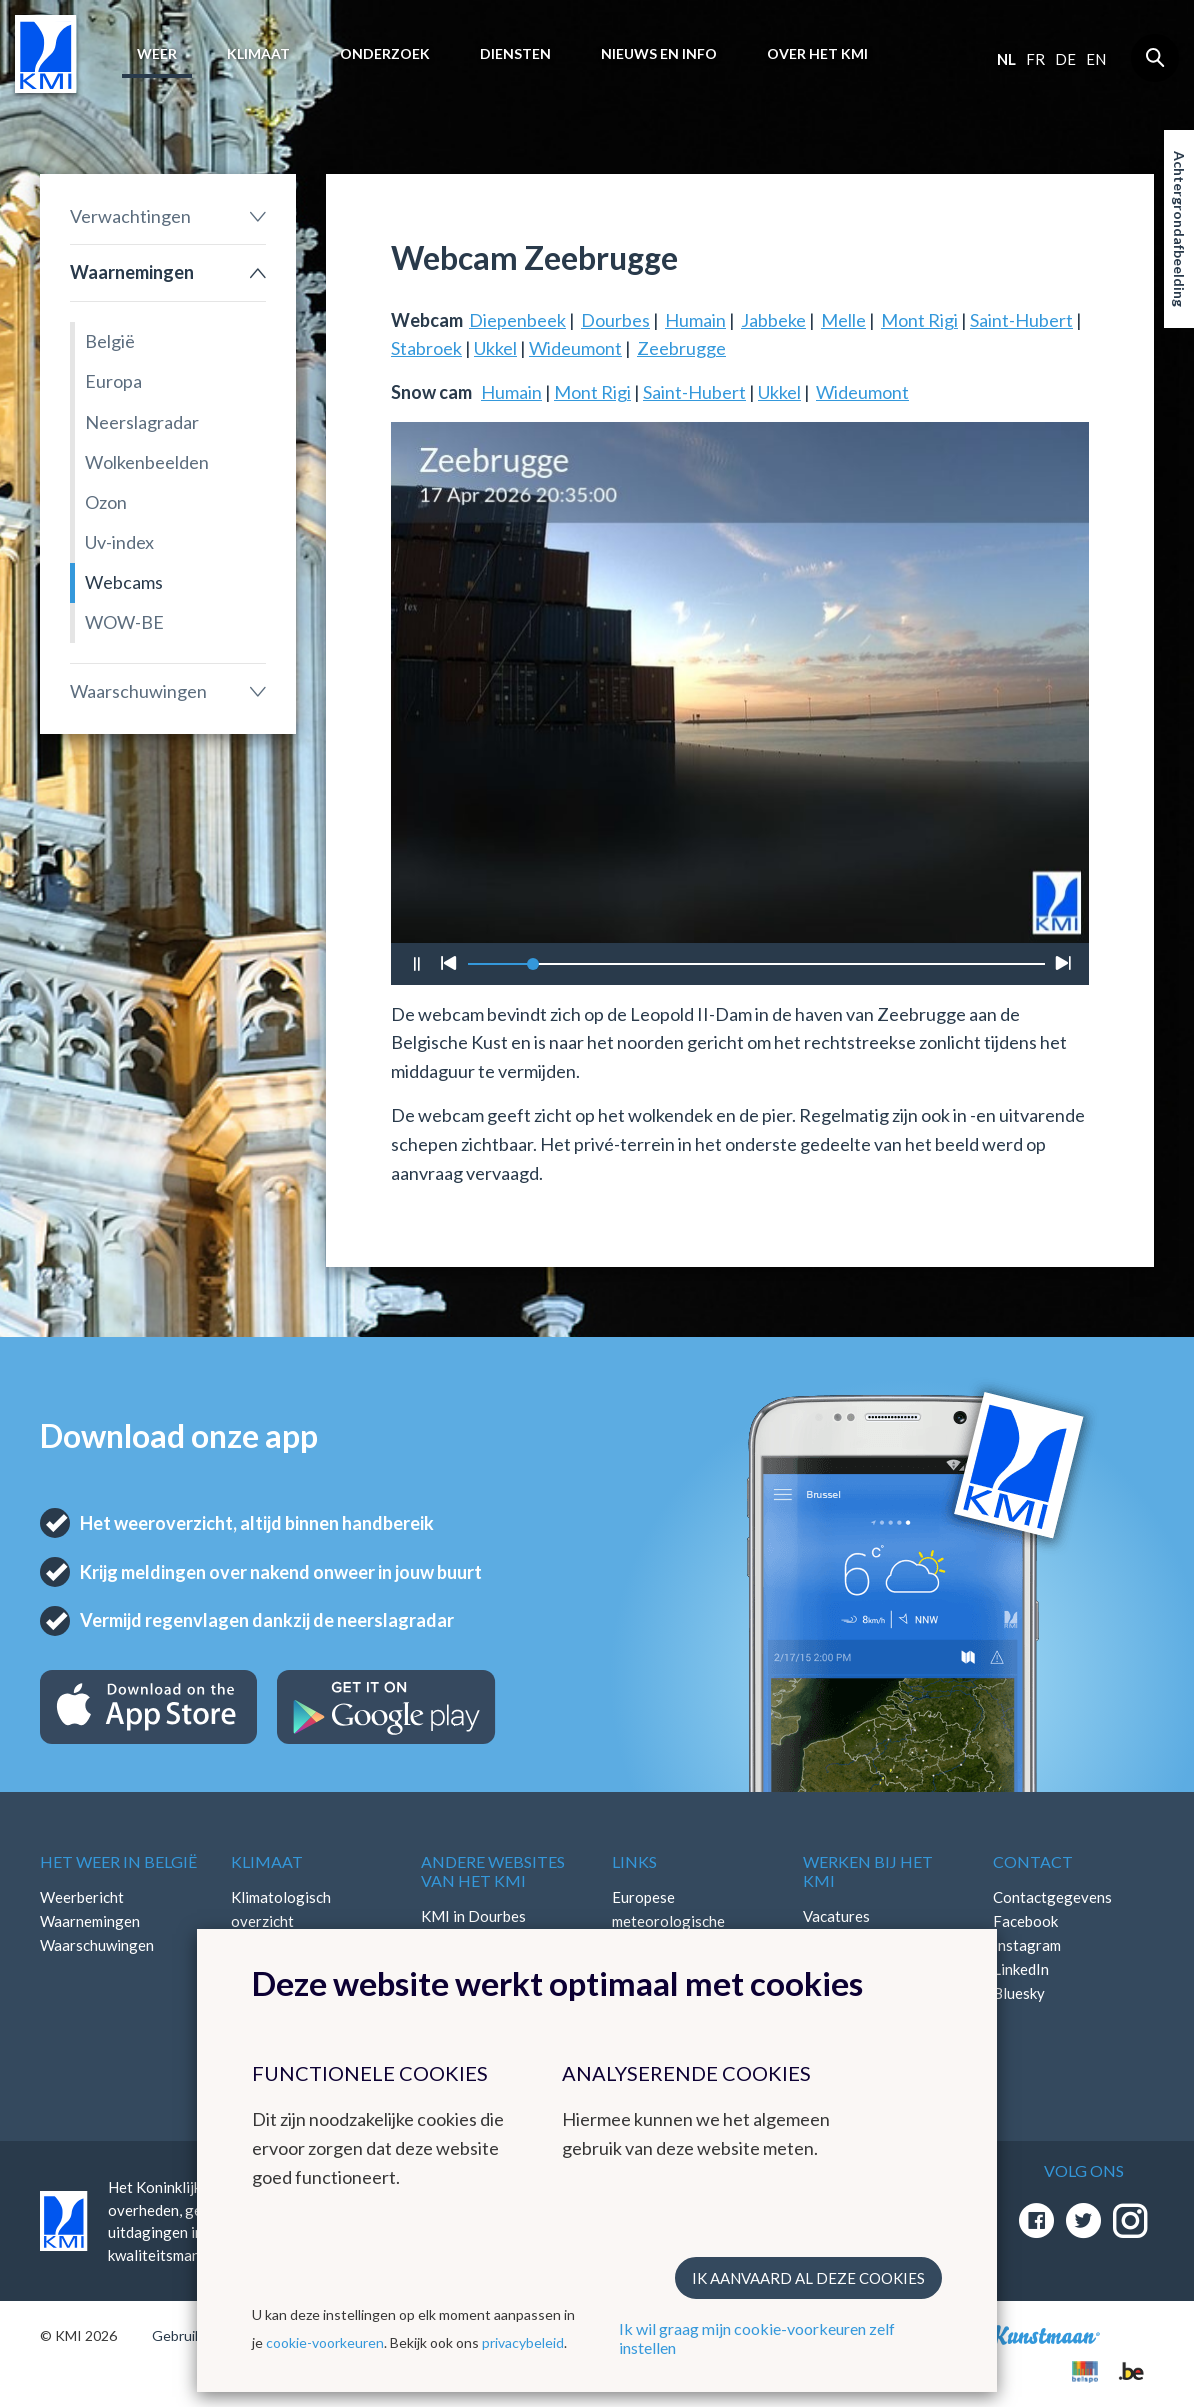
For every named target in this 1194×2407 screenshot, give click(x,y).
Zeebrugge (681, 348)
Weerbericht (82, 1897)
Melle (843, 320)
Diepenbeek (517, 320)
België (110, 341)
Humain (695, 320)
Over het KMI (817, 53)
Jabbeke (773, 320)
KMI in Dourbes (473, 1916)
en (1096, 59)
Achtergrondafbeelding (1179, 229)
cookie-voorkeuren (325, 2342)
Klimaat (258, 53)
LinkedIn (1021, 1969)
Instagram (1027, 1945)
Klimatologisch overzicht (281, 1909)
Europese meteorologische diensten (668, 1921)
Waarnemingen (132, 272)
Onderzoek (385, 53)
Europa (113, 381)
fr (1035, 59)
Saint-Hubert (1021, 320)
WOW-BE (124, 622)
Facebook (1025, 1921)
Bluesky (1019, 1993)
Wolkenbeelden (147, 462)
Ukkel (495, 348)
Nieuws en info (659, 53)
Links (634, 1861)
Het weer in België (118, 1861)
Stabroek (426, 348)
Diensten (515, 53)
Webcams (124, 582)
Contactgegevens (1052, 1897)
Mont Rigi (919, 320)
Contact (1033, 1861)
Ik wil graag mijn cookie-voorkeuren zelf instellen (757, 2338)
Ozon (106, 502)
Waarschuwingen (138, 691)
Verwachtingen (130, 216)
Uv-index (119, 542)
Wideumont (575, 348)
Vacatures (836, 1916)
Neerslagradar (142, 422)
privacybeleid (523, 2342)
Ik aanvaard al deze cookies (808, 2278)
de (1065, 59)
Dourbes (615, 320)
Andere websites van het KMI (493, 1871)
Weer (157, 53)
